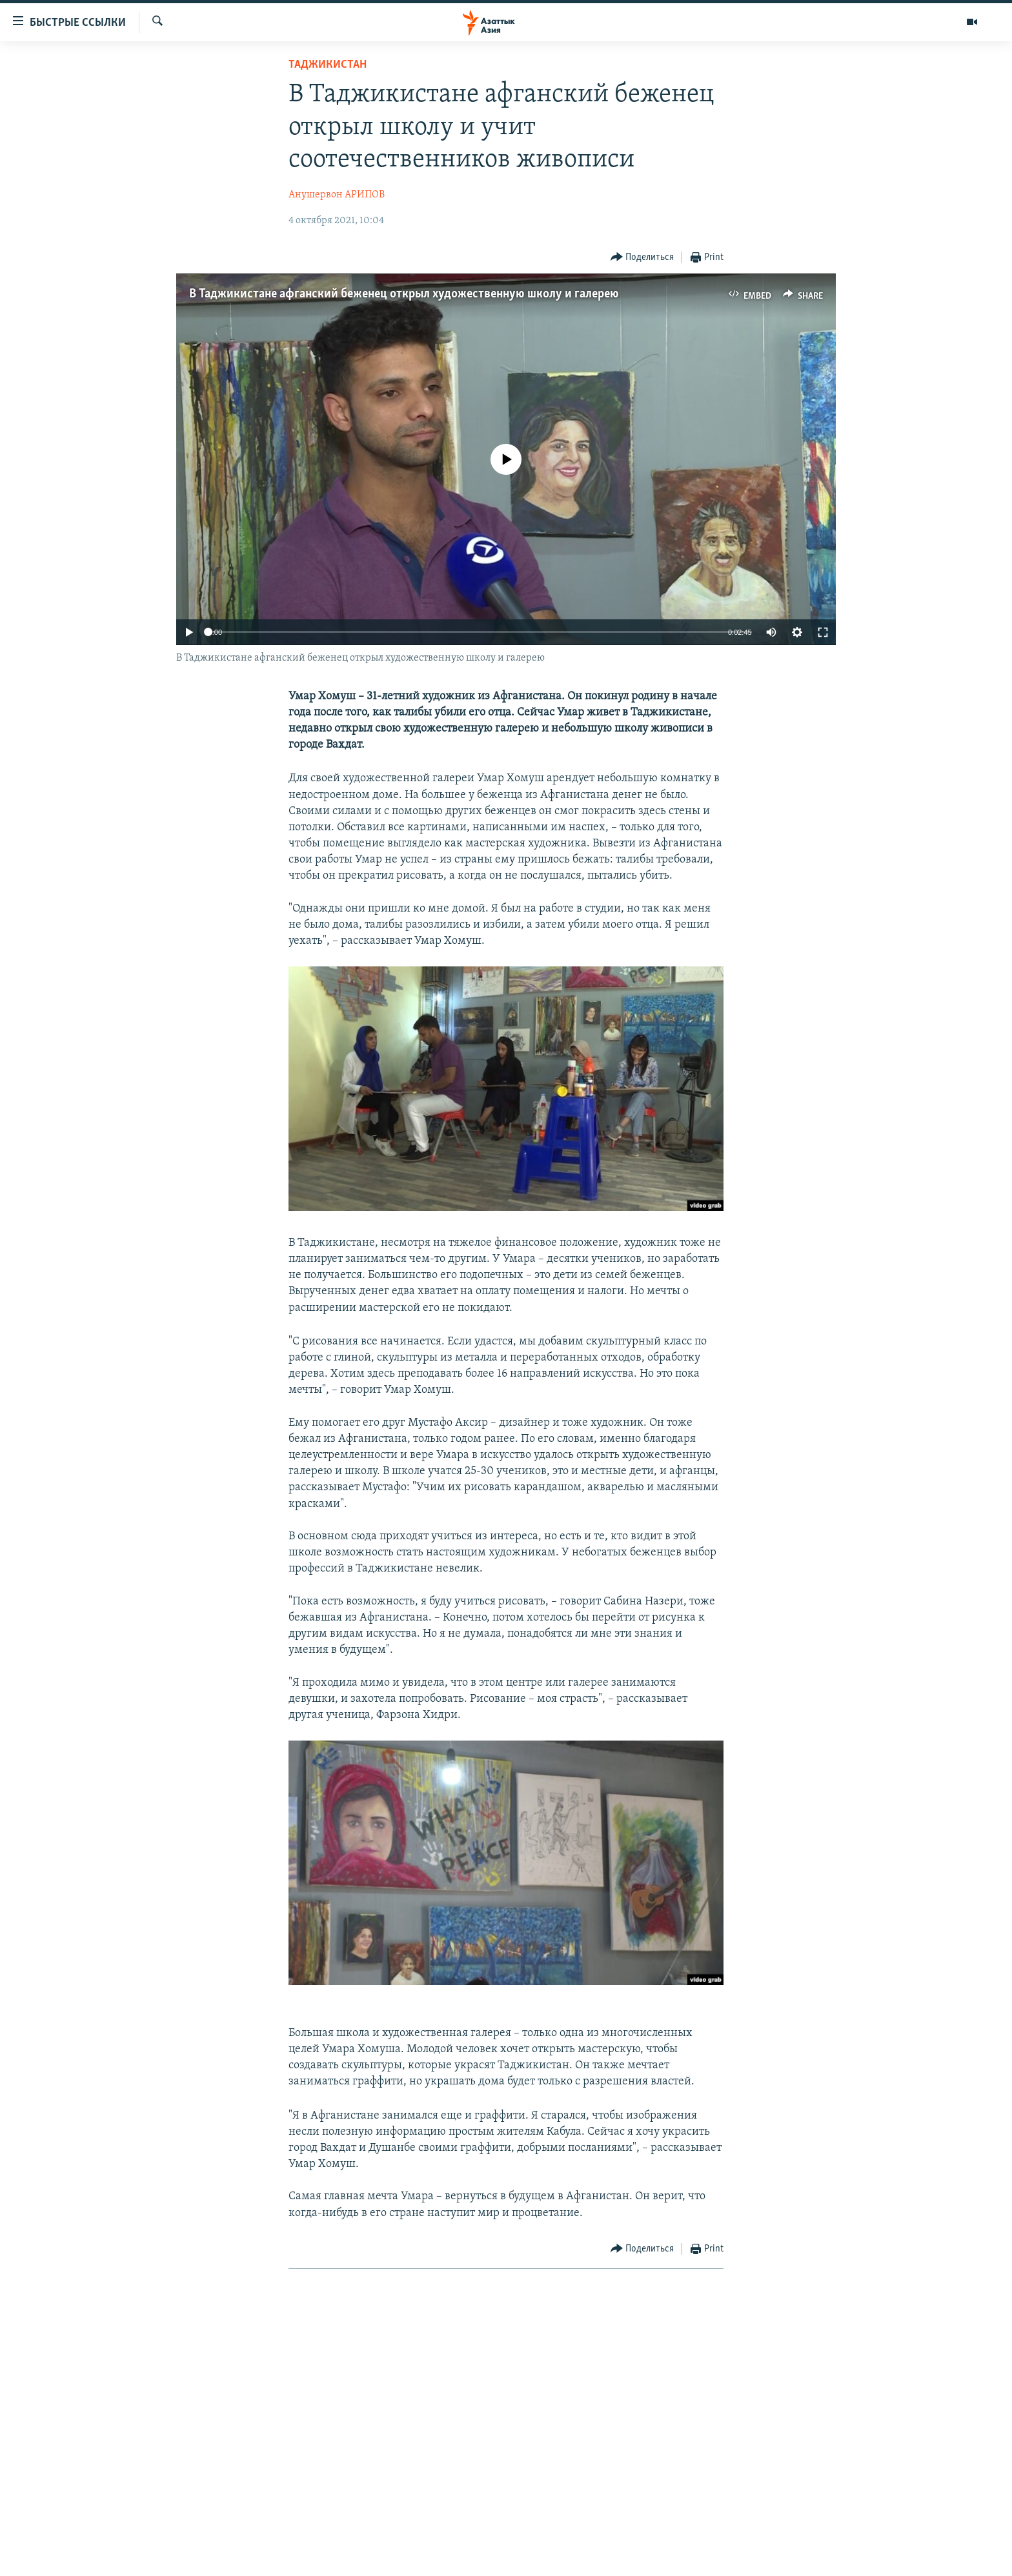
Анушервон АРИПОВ (336, 195)
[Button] (642, 257)
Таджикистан (327, 65)
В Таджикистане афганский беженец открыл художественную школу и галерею (404, 294)
